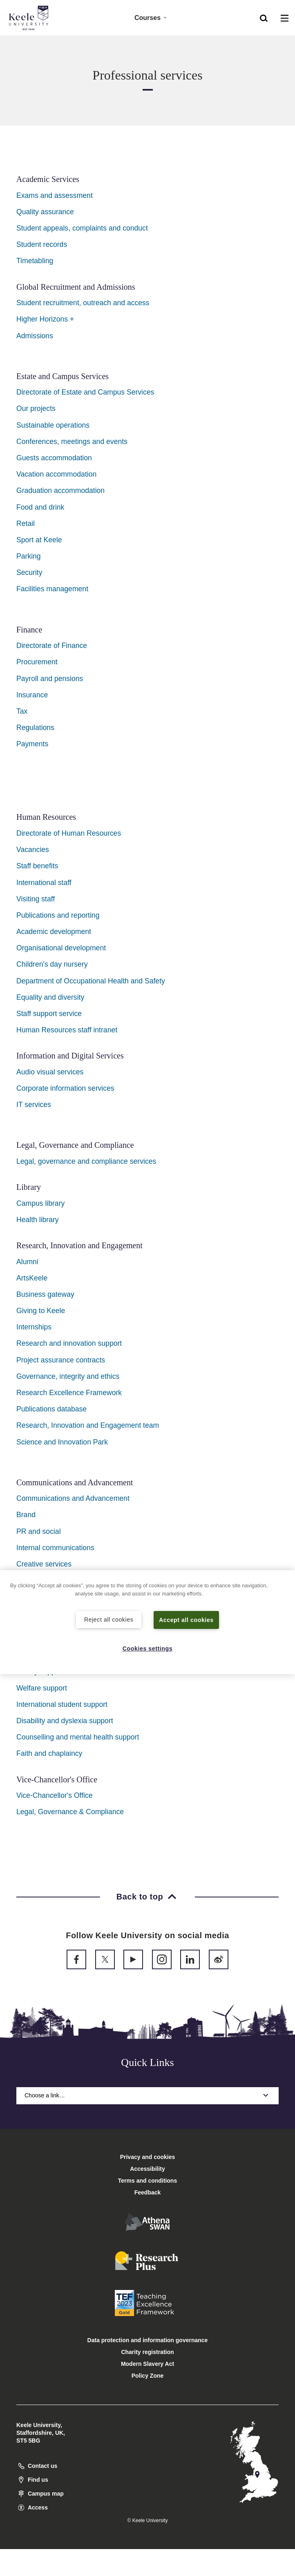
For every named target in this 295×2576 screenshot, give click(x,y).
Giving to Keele (40, 1311)
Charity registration (147, 2352)
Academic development (53, 931)
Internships (33, 1327)
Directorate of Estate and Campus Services (85, 392)
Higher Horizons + (45, 319)
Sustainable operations (52, 425)
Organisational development (61, 948)
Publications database (51, 1409)
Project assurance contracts (60, 1360)
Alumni (27, 1262)
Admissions (34, 336)
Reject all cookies (108, 1619)
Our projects (36, 408)
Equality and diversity (50, 997)
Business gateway (45, 1294)
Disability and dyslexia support (64, 1721)
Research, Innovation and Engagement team (87, 1425)
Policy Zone (148, 2375)
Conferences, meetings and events (71, 441)
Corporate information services (65, 1088)
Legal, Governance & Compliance (70, 1812)
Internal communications (55, 1548)
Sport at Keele (39, 540)
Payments (32, 744)
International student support (61, 1704)
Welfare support (41, 1688)
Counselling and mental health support (77, 1737)
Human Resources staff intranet (66, 1030)
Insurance (32, 695)
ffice (86, 1795)
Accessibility (147, 2169)
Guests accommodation (54, 458)
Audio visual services (49, 1072)
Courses (150, 16)
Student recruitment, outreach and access (83, 303)
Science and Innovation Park (62, 1442)
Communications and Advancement (73, 1498)
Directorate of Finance (51, 645)
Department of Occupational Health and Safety (90, 981)
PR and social (38, 1531)
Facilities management (52, 589)
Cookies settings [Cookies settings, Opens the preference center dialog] (148, 1648)
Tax (21, 711)
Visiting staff (35, 899)
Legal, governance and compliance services (86, 1161)
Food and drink (40, 507)
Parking (28, 556)
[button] (263, 16)
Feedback (147, 2192)
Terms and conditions (147, 2180)
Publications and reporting (57, 915)
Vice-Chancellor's (44, 1795)
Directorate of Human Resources (68, 833)
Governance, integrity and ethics (67, 1376)
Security (29, 572)
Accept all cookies (186, 1619)
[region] (147, 1622)
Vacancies (32, 849)
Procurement (37, 662)
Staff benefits (37, 866)
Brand (26, 1515)
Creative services (44, 1564)
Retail (25, 523)
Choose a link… (147, 2095)
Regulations (35, 727)
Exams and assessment (54, 195)
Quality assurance (45, 212)
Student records (41, 244)
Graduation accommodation (60, 490)
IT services (33, 1105)
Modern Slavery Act (147, 2364)
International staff (44, 883)
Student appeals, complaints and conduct (82, 228)
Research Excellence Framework (69, 1393)
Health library (37, 1220)
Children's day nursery (52, 964)
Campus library (40, 1203)
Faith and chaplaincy (49, 1753)
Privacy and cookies (147, 2157)
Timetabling (34, 261)
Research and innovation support (69, 1343)
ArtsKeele (31, 1278)
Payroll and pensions (49, 679)
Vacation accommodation (56, 474)
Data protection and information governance (147, 2340)
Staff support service (49, 1014)
